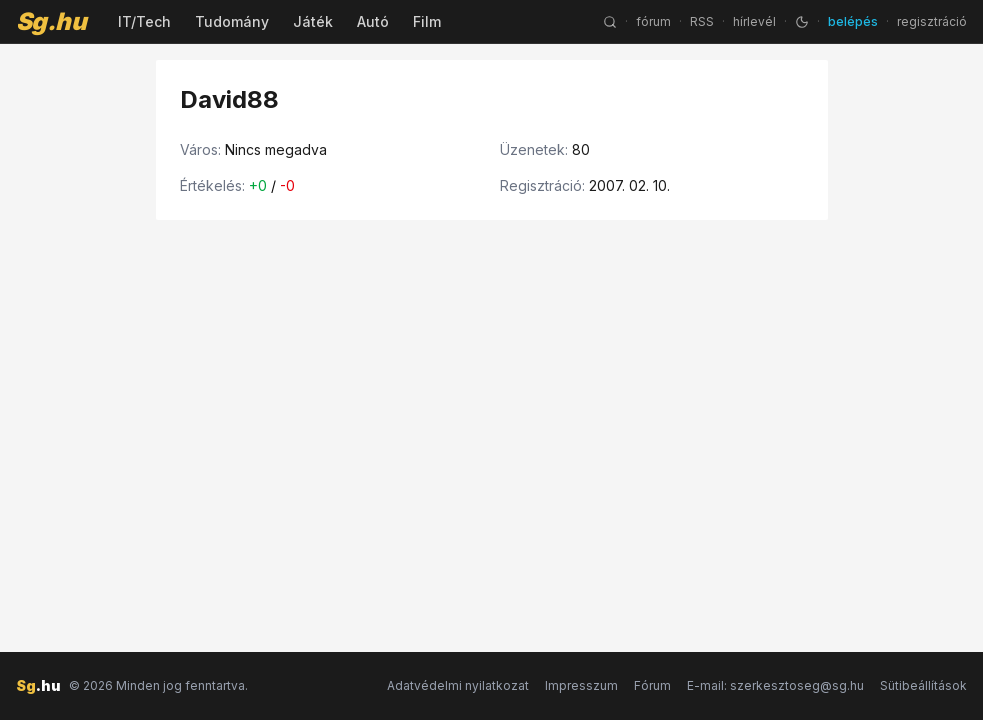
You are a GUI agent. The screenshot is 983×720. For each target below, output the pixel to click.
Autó (373, 21)
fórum (653, 21)
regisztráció (932, 21)
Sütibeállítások (923, 685)
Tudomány (232, 21)
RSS (702, 21)
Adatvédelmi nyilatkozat (458, 685)
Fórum (652, 685)
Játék (313, 21)
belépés (853, 21)
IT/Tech (144, 21)
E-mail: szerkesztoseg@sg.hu (775, 685)
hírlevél (754, 21)
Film (427, 21)
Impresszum (581, 685)
